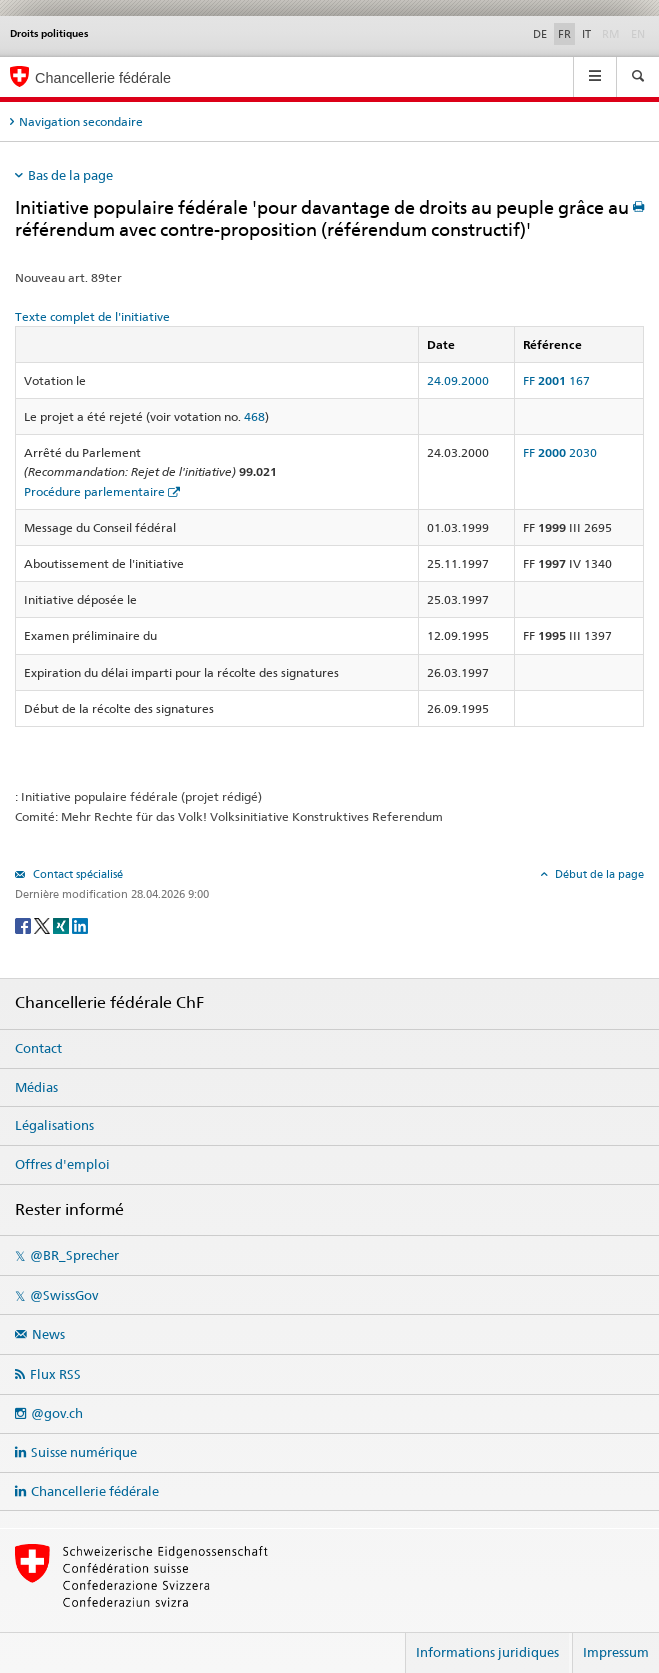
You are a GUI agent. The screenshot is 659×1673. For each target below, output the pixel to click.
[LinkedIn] (80, 924)
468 (254, 416)
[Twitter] (43, 924)
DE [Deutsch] (540, 34)
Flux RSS (55, 1374)
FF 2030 (560, 452)
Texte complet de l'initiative (92, 316)
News (48, 1334)
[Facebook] (24, 924)
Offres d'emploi (62, 1164)
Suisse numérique (84, 1452)
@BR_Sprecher (74, 1255)
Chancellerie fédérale (95, 1491)
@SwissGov (64, 1295)
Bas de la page (70, 175)
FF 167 (556, 380)
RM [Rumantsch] (611, 34)
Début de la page (598, 874)
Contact (38, 1048)
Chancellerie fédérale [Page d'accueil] (103, 78)
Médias (36, 1087)
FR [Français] (564, 34)
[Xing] (62, 924)
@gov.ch (57, 1413)
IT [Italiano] (586, 34)
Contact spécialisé (76, 874)
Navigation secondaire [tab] (81, 121)
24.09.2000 (458, 380)
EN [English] (638, 34)
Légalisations (54, 1125)
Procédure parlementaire (94, 491)
